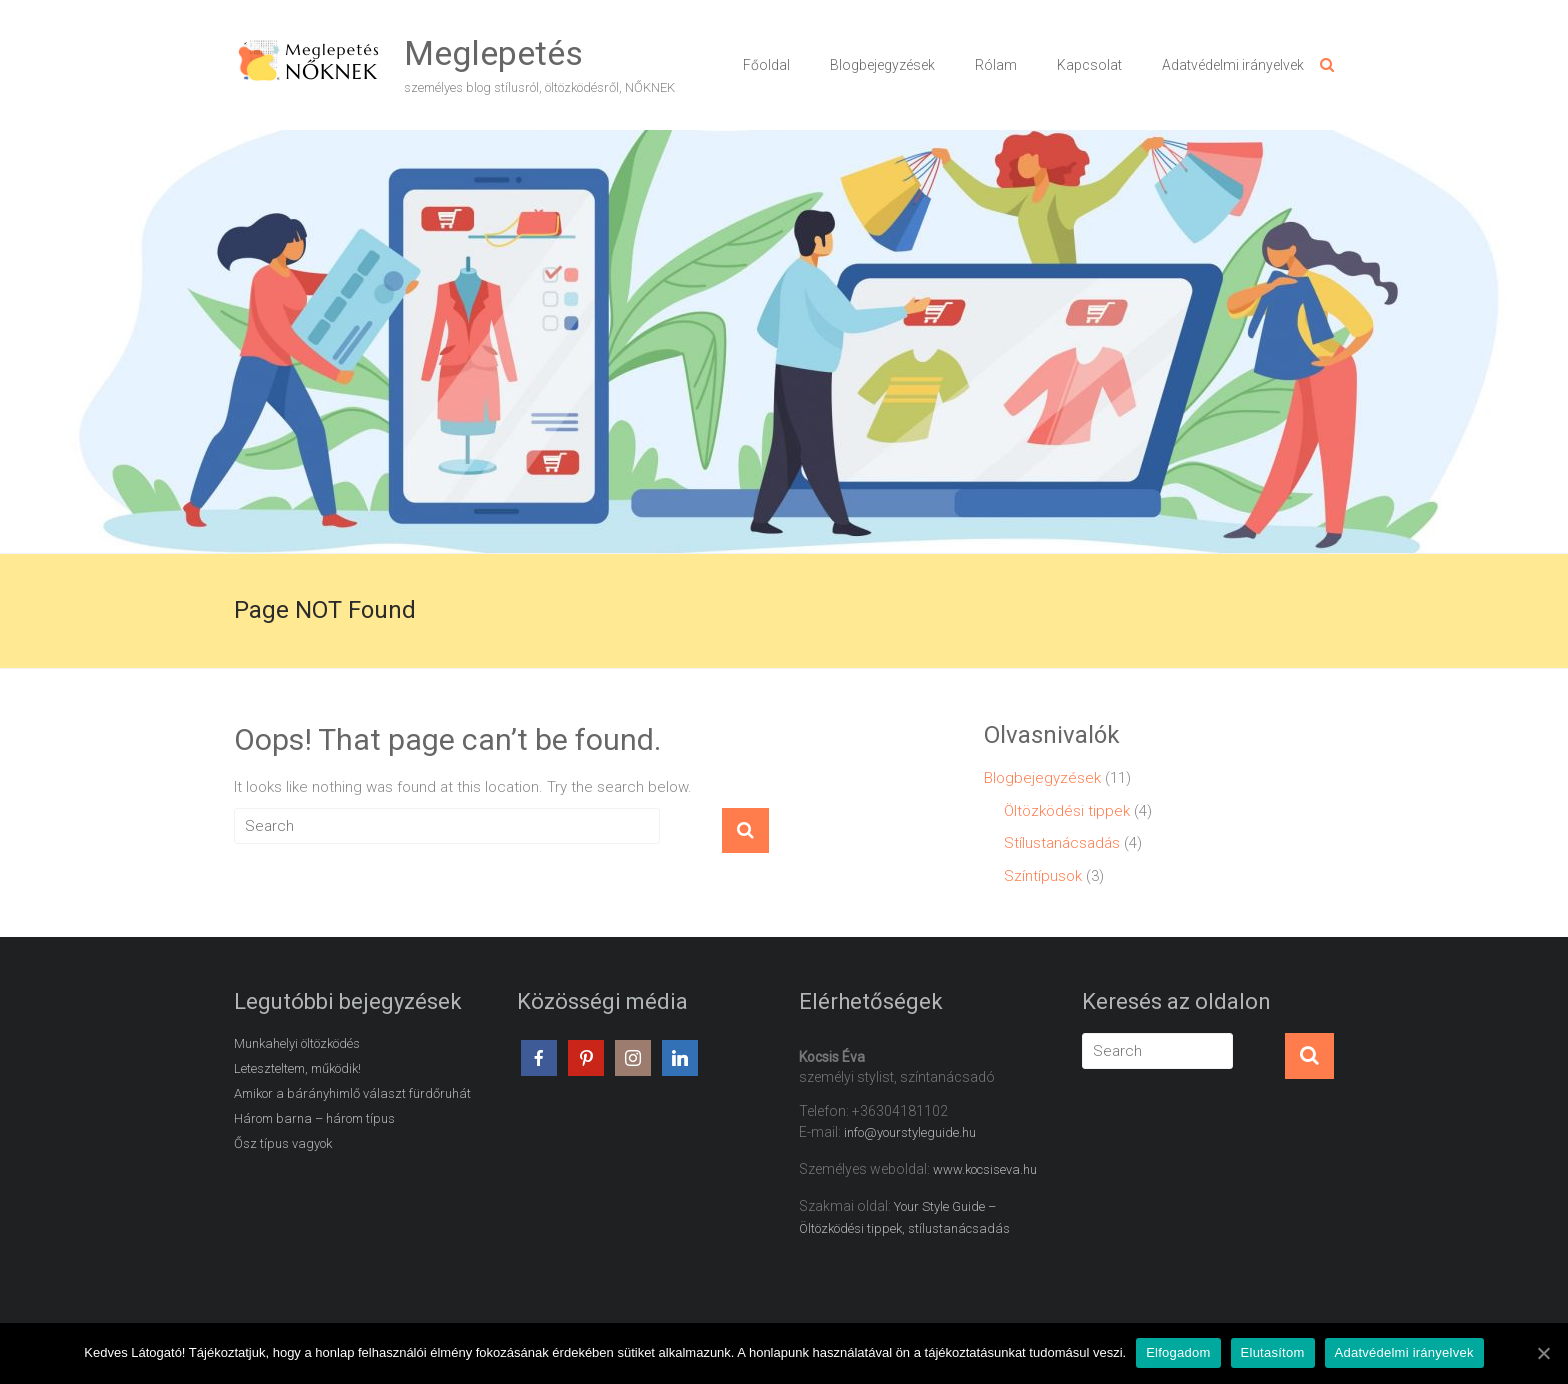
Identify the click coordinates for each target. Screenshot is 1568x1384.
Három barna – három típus (314, 1118)
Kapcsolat (1089, 65)
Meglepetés (493, 53)
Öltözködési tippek (1067, 811)
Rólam (996, 65)
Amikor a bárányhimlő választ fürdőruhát (352, 1093)
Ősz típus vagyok (283, 1143)
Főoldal (766, 65)
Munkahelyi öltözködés (297, 1043)
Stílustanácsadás (1062, 843)
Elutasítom (1273, 1352)
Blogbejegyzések (882, 65)
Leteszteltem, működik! (297, 1068)
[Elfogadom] (1543, 1353)
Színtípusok (1043, 876)
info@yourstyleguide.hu (910, 1132)
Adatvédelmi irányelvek (1233, 65)
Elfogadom (1178, 1352)
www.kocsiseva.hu (985, 1169)
